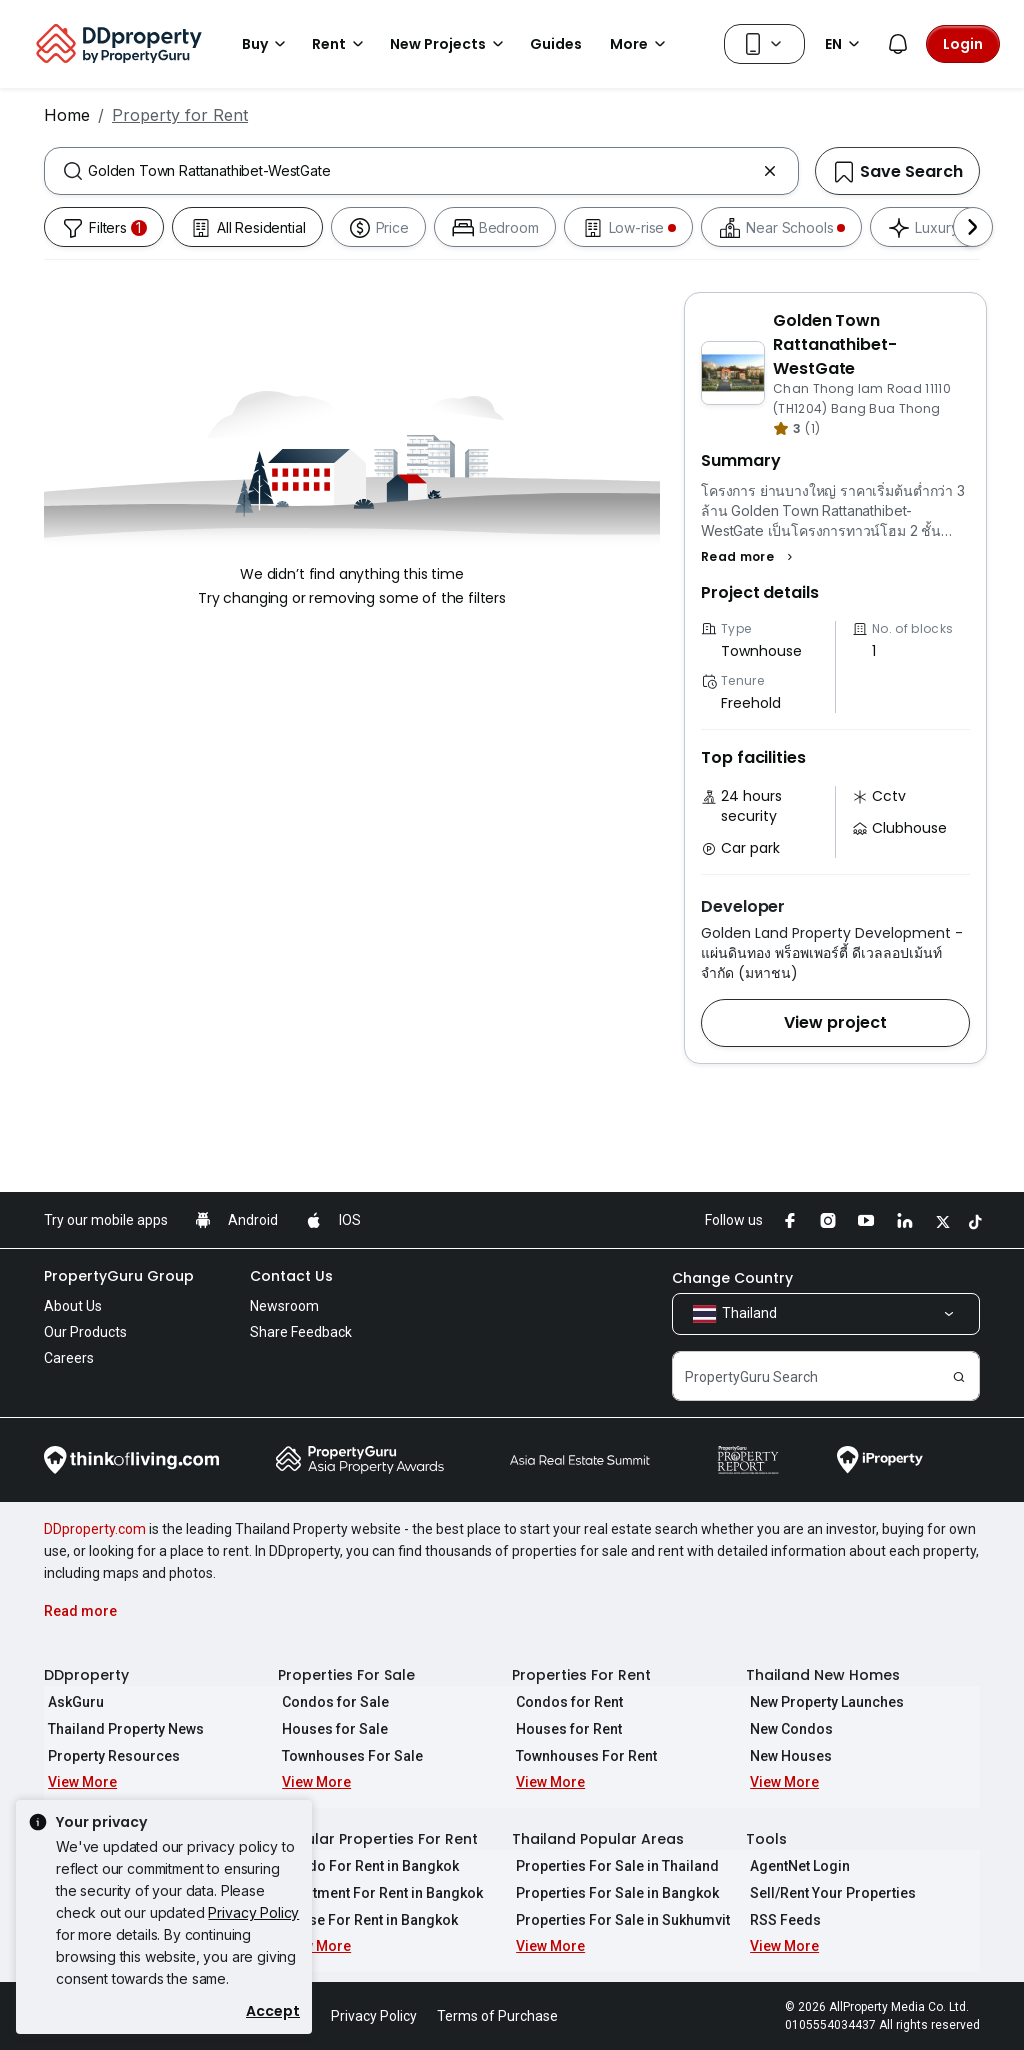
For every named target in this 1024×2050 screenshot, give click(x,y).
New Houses (787, 1756)
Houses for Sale (331, 1729)
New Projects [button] (450, 44)
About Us (73, 1306)
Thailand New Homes (823, 1675)
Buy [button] (267, 44)
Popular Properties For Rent (378, 1839)
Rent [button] (341, 44)
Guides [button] (556, 44)
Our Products (85, 1332)
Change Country (732, 1278)
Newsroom (284, 1306)
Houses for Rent (565, 1729)
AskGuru (72, 1702)
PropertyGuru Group (119, 1276)
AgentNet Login (796, 1866)
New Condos (787, 1729)
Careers (69, 1358)
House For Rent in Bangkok (366, 1920)
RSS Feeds (781, 1920)
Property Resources (110, 1756)
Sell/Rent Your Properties (829, 1893)
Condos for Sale (331, 1702)
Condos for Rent (565, 1702)
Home (67, 115)
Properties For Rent (581, 1675)
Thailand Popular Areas (598, 1839)
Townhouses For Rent (582, 1756)
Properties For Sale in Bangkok (613, 1893)
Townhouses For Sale (348, 1756)
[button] (749, 557)
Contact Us (291, 1276)
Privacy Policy (253, 1912)
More (641, 44)
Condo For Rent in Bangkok (366, 1866)
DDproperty (86, 1675)
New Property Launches (823, 1702)
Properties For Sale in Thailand (613, 1866)
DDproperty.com (95, 1529)
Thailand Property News (122, 1729)
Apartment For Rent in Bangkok (378, 1893)
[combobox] (421, 171)
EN (845, 44)
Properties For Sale (346, 1675)
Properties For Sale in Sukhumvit (619, 1920)
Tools (766, 1839)
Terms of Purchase (497, 2016)
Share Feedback (301, 1332)
